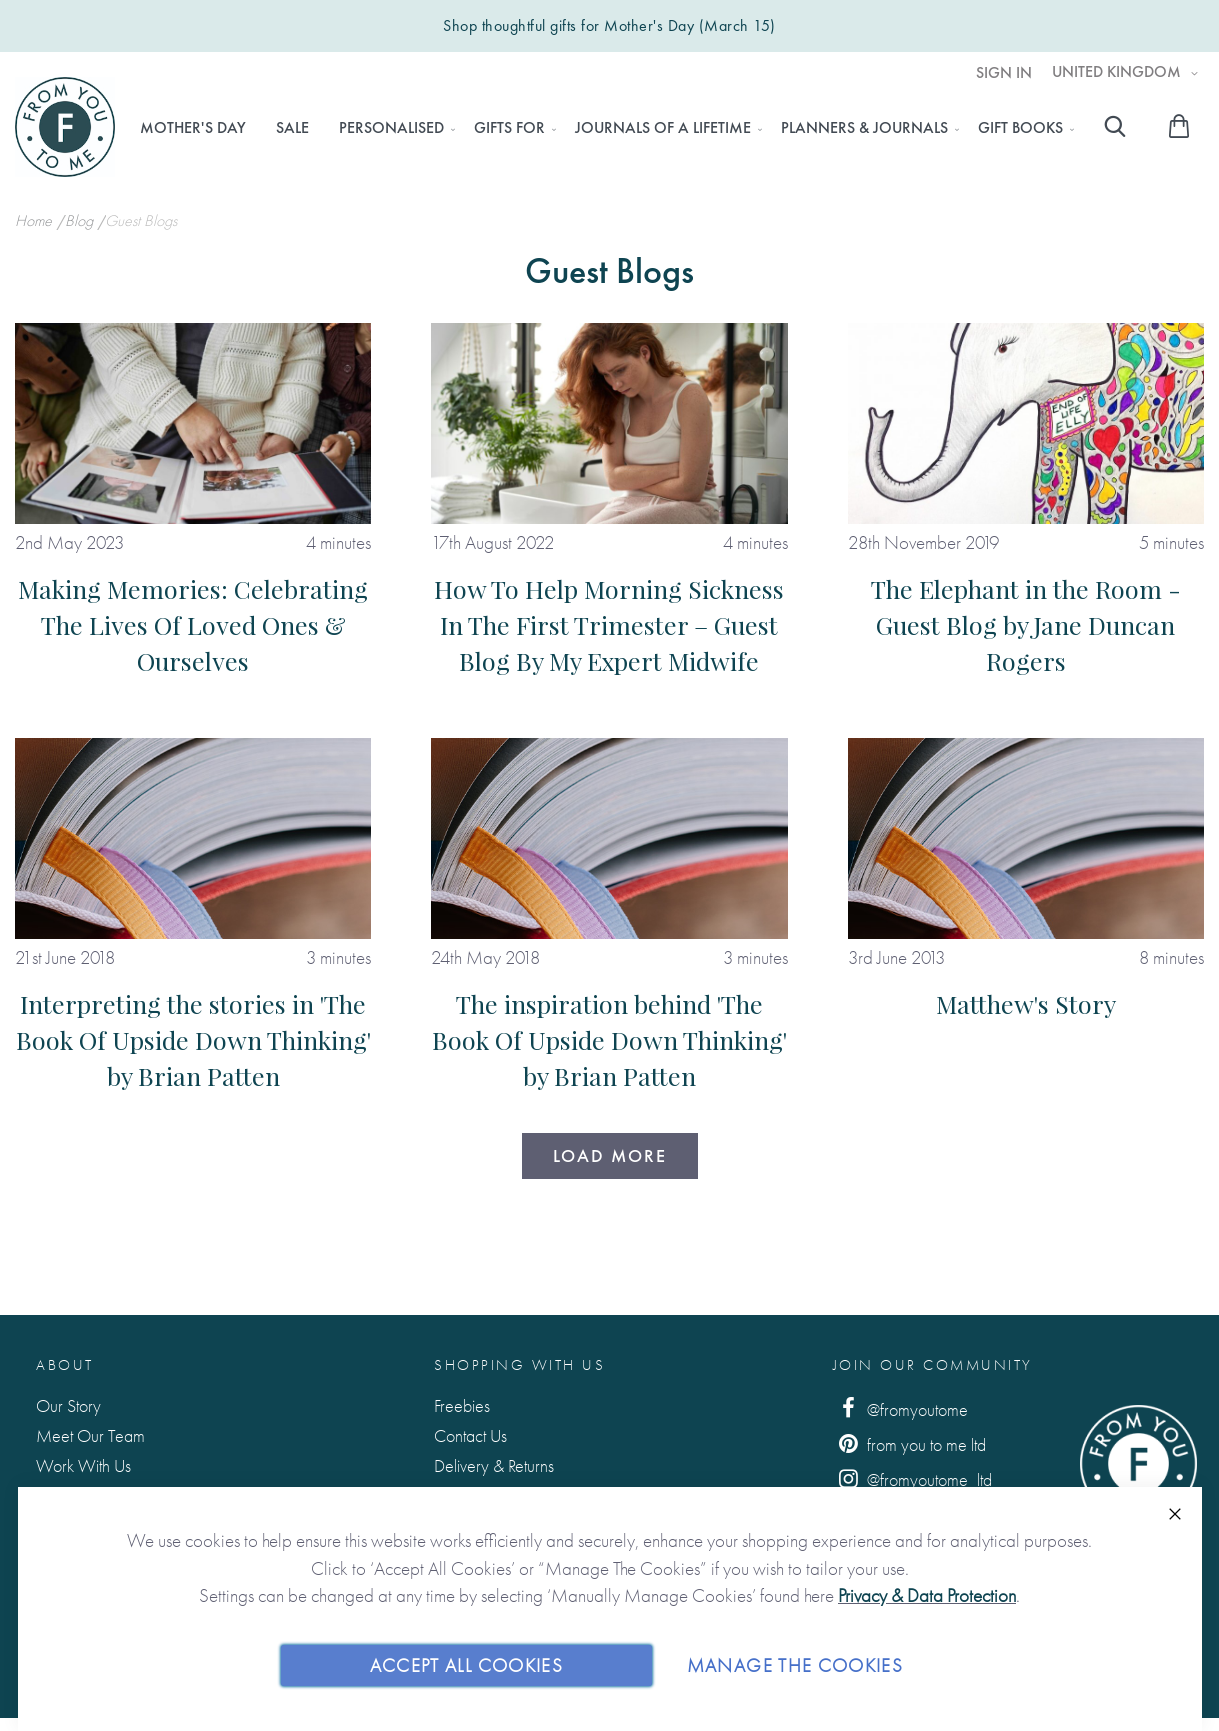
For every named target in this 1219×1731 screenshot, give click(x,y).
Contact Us (470, 1435)
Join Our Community (933, 1365)
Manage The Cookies (795, 1664)
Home (35, 220)
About (65, 1365)
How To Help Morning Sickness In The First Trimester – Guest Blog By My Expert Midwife (609, 624)
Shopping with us (519, 1365)
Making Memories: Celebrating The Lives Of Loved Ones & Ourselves (193, 624)
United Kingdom (1118, 72)
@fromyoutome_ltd (913, 1478)
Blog (81, 220)
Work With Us (83, 1465)
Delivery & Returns (494, 1465)
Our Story (68, 1405)
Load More (610, 1155)
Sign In (1004, 73)
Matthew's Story (1026, 1003)
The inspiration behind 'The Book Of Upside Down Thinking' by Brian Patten (609, 1039)
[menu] (601, 128)
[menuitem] (193, 128)
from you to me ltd (910, 1443)
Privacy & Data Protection (927, 1595)
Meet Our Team (90, 1435)
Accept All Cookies (466, 1664)
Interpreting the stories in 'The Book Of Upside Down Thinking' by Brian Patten (193, 1039)
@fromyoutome (901, 1408)
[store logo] (65, 127)
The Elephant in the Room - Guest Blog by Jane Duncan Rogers (1026, 624)
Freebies (462, 1405)
